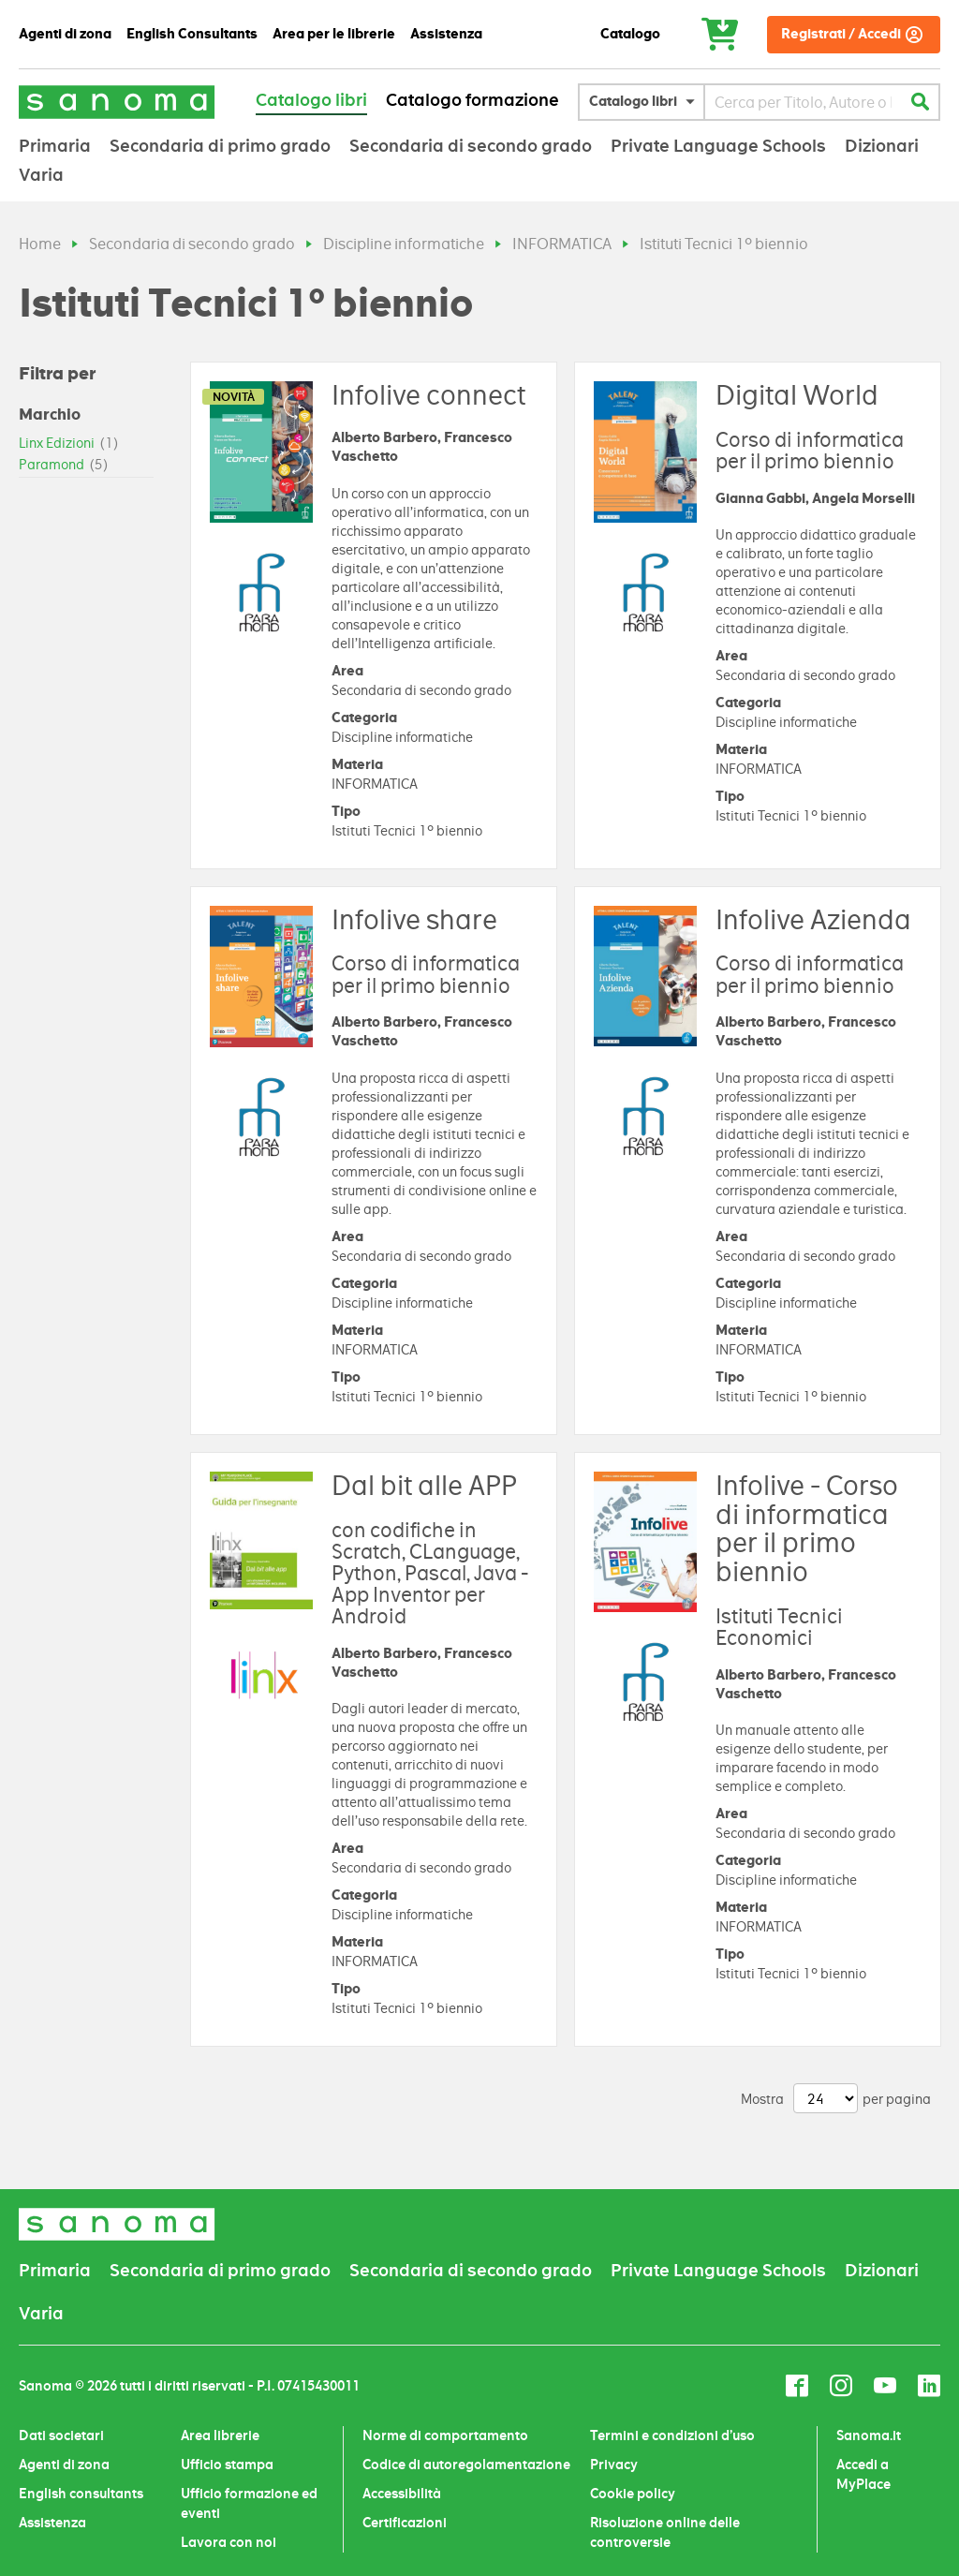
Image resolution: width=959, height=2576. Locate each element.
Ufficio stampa (227, 2464)
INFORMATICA (562, 244)
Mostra (762, 2099)
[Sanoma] (117, 101)
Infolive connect (428, 395)
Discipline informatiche (403, 244)
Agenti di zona (64, 2464)
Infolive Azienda (813, 920)
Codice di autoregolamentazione (466, 2464)
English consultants (81, 2493)
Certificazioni (404, 2522)
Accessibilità (401, 2493)
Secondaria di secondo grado (192, 244)
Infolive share (414, 920)
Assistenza (52, 2522)
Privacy (614, 2464)
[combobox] (803, 102)
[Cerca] (919, 102)
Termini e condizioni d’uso (672, 2435)
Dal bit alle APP (424, 1486)
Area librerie (220, 2435)
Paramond (64, 464)
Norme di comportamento (445, 2435)
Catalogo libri (311, 100)
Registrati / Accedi (841, 34)
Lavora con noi (228, 2542)
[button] (646, 102)
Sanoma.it (868, 2435)
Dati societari (61, 2435)
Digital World (797, 395)
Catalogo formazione (472, 100)
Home (40, 244)
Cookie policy (632, 2493)
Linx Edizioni (69, 443)
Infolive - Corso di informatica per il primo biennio (807, 1529)
